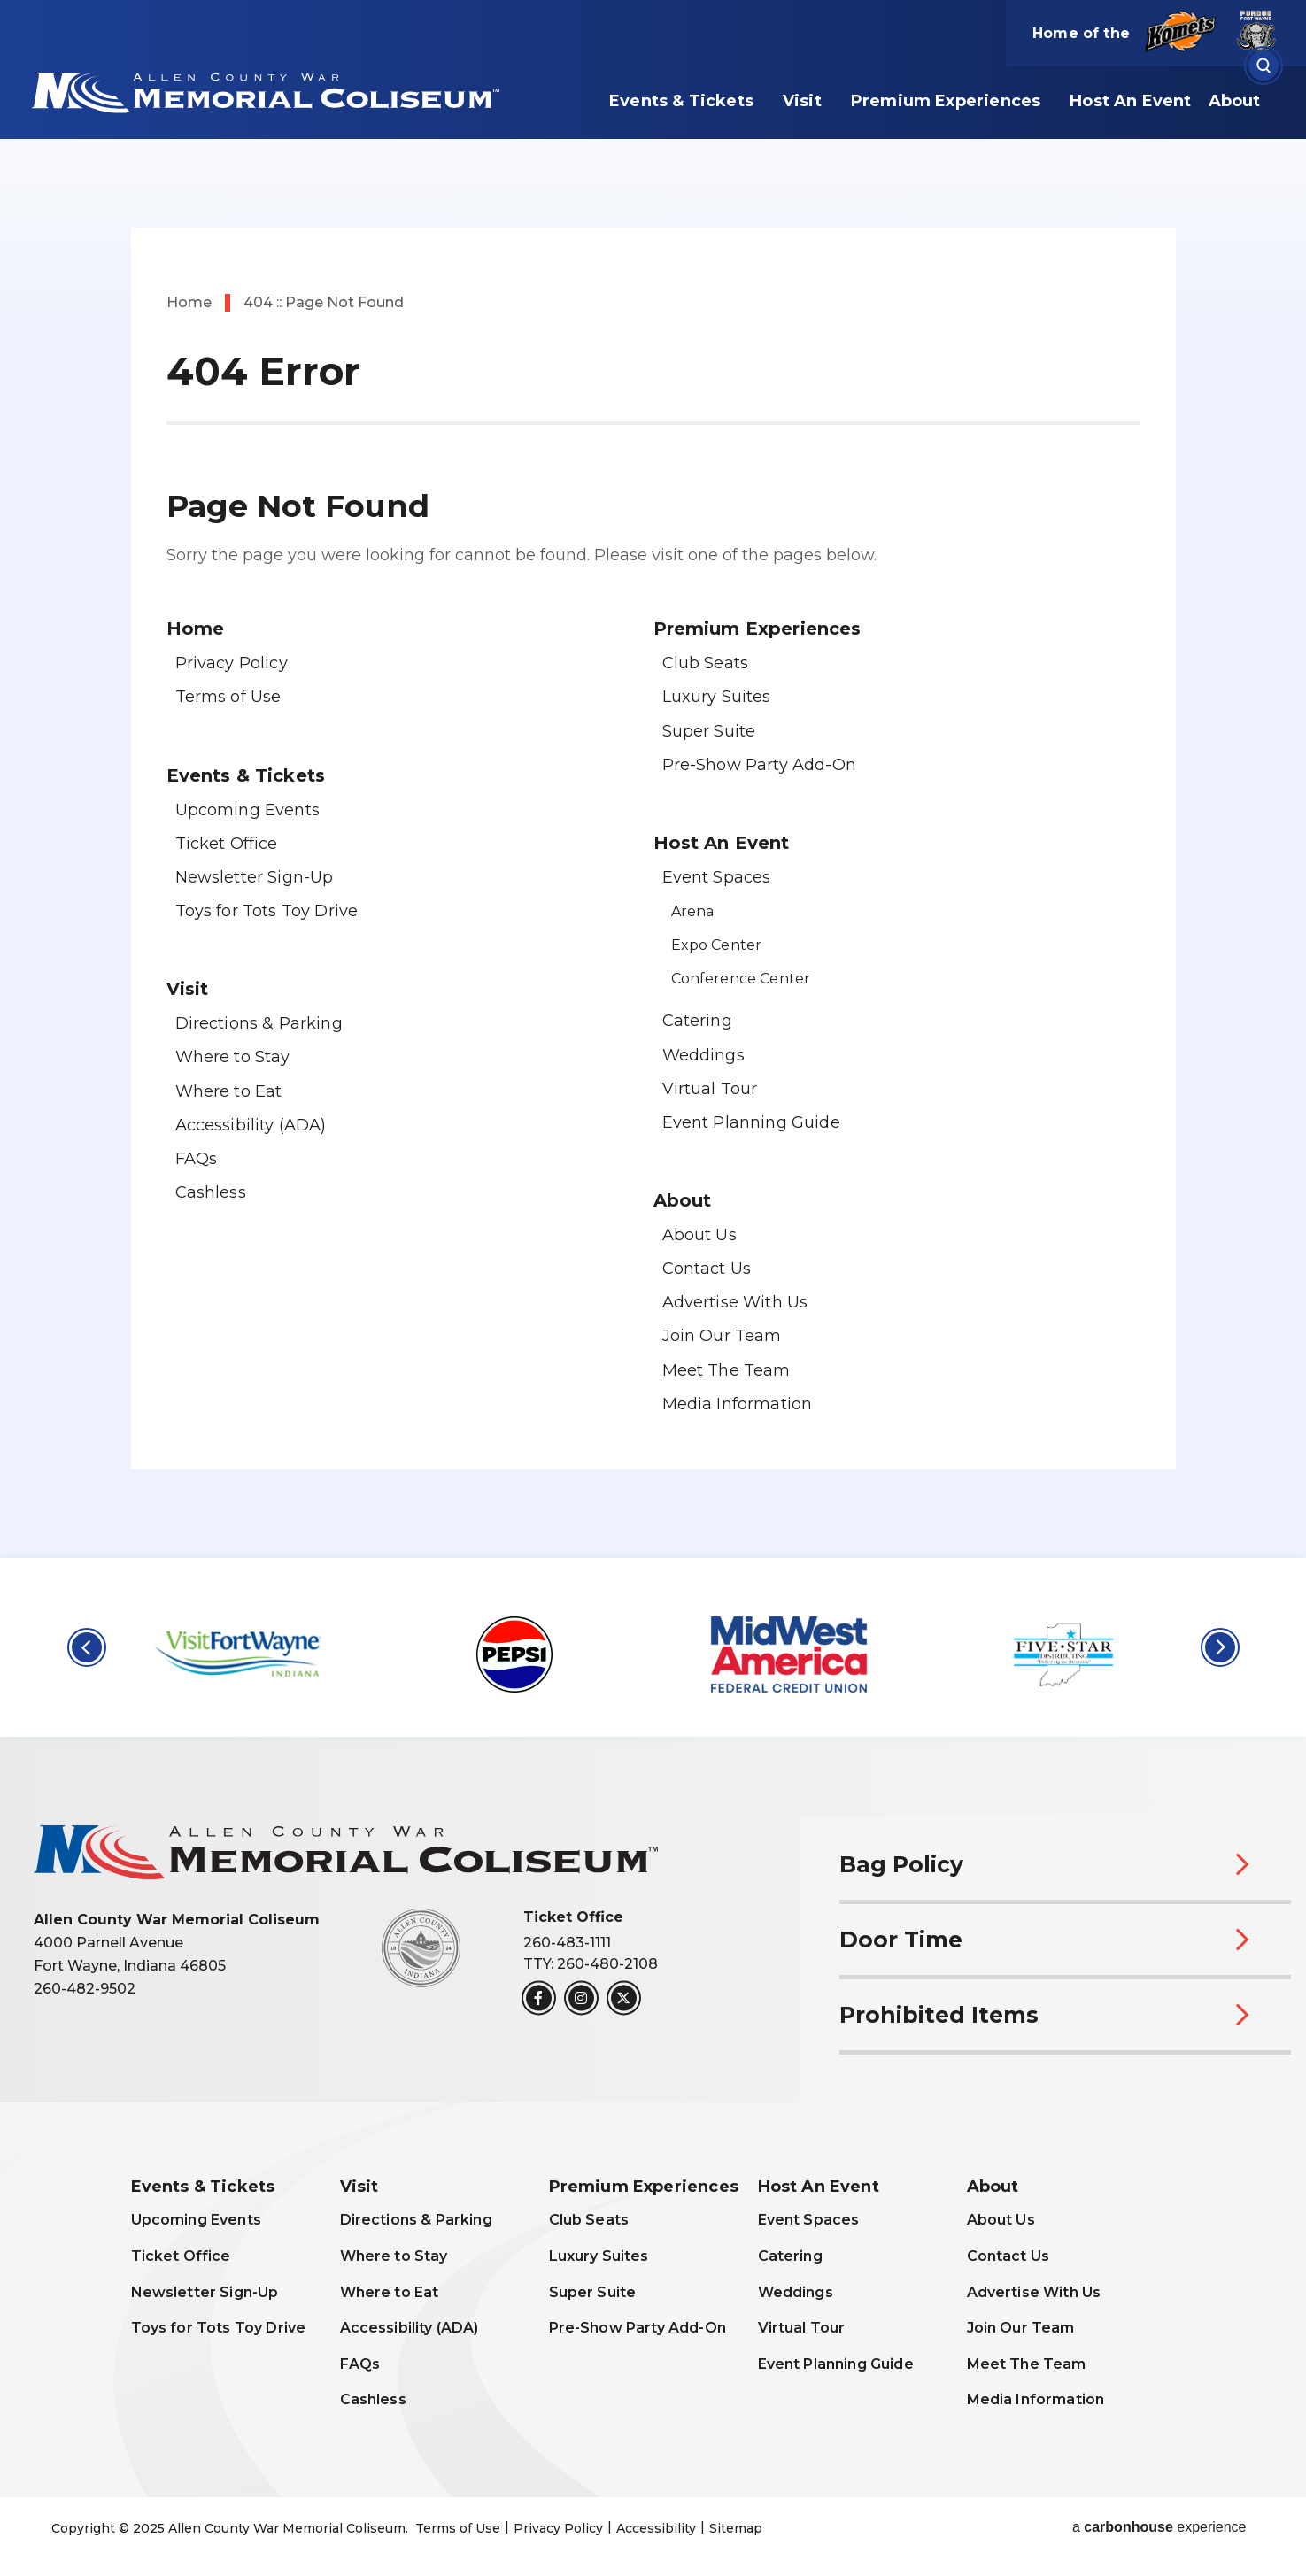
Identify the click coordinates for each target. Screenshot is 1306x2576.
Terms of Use (228, 696)
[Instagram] (581, 1998)
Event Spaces (716, 877)
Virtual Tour (710, 1089)
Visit (802, 101)
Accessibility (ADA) (251, 1125)
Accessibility (656, 2528)
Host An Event (1130, 101)
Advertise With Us (735, 1302)
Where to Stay (232, 1057)
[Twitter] (623, 1998)
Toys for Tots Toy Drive (267, 911)
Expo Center (716, 945)
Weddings (703, 1055)
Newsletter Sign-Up (254, 877)
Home (189, 302)
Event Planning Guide (751, 1122)
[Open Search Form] (1263, 65)
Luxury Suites (716, 696)
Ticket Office (226, 843)
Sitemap (735, 2528)
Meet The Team (726, 1370)
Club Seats (705, 663)
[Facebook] (538, 1998)
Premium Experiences (945, 101)
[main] (653, 779)
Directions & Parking (259, 1023)
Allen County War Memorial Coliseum (277, 91)
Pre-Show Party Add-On (759, 765)
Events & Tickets (681, 101)
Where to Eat (228, 1091)
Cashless (210, 1192)
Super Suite (709, 731)
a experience (1159, 2527)
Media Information (737, 1404)
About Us (699, 1235)
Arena (693, 911)
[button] (86, 1647)
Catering (697, 1020)
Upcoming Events (247, 810)
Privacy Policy (231, 663)
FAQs (196, 1158)
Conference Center (741, 978)
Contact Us (707, 1268)
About (1235, 101)
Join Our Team (722, 1336)
